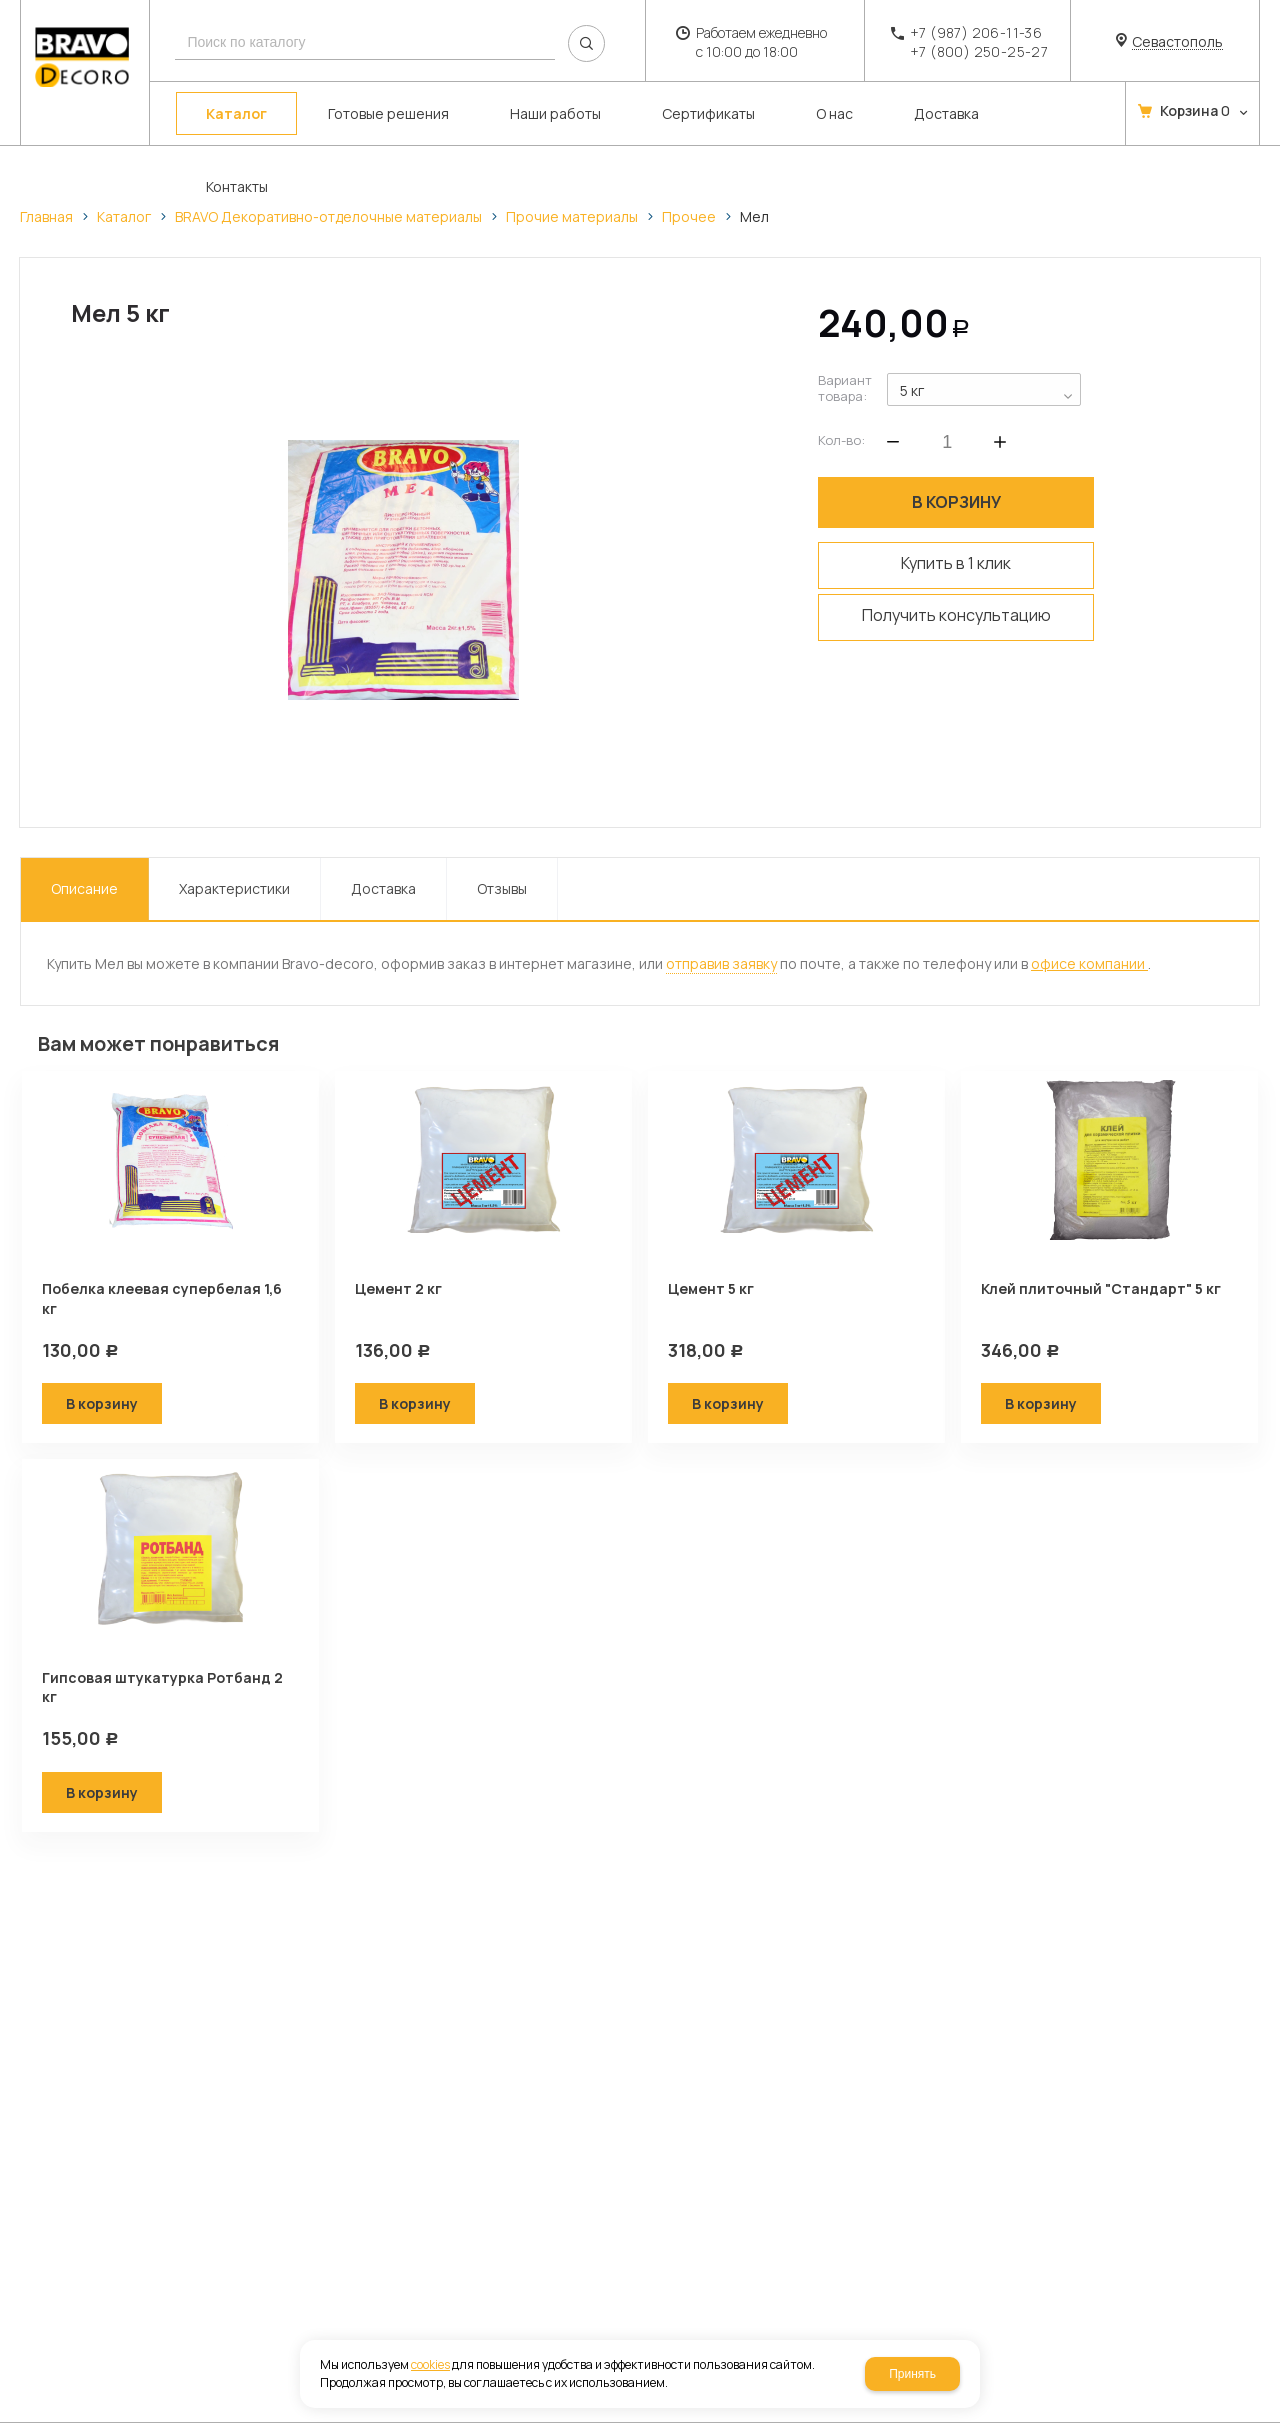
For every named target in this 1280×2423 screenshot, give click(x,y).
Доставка (383, 888)
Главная (46, 216)
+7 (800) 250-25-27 (979, 51)
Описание (84, 888)
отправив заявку (721, 963)
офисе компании (1089, 963)
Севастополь (1177, 42)
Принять (912, 2374)
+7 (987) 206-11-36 (976, 32)
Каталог (124, 216)
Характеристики (234, 888)
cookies (430, 2364)
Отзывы (502, 888)
